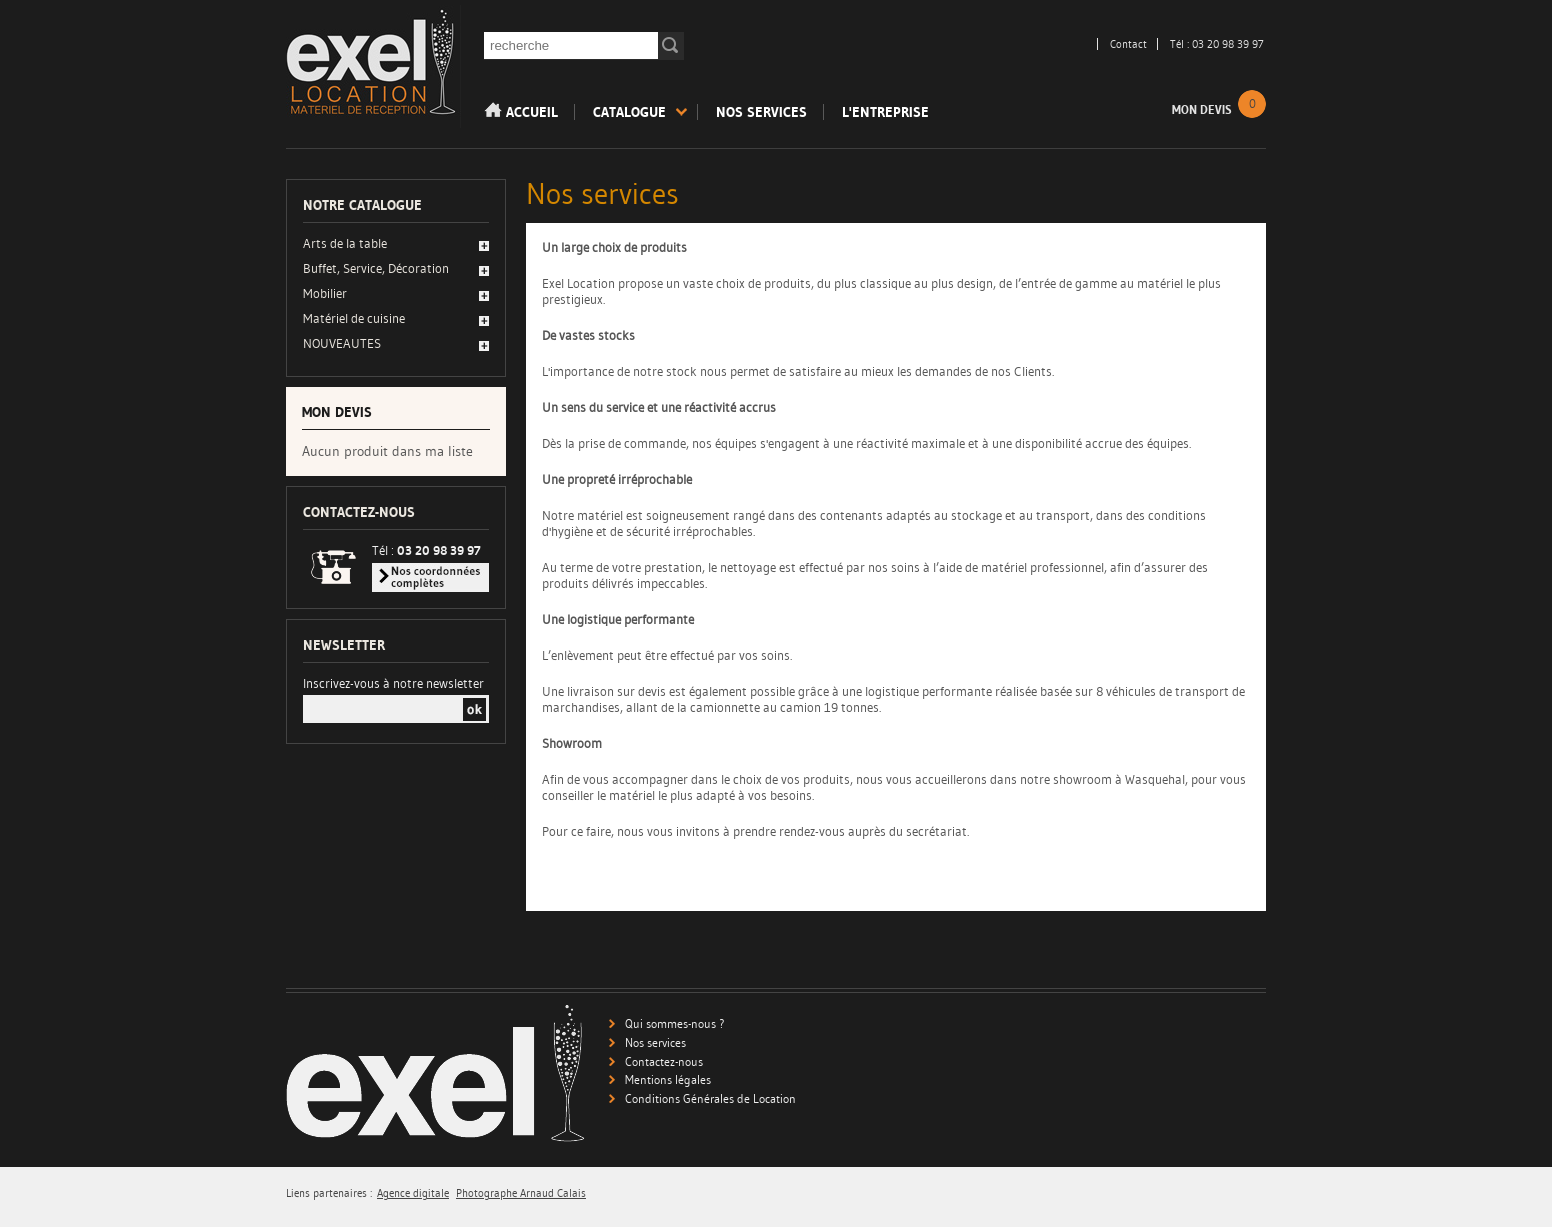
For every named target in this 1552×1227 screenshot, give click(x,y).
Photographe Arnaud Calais (521, 1193)
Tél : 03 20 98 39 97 (1217, 44)
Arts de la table (345, 243)
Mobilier (325, 293)
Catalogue (629, 112)
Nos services (761, 112)
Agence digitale (413, 1193)
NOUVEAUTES (342, 343)
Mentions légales (668, 1079)
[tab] (396, 245)
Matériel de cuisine (354, 318)
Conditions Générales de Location (710, 1098)
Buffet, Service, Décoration (376, 268)
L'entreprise (885, 112)
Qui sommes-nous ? (675, 1023)
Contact (1128, 44)
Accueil (521, 111)
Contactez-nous (664, 1061)
